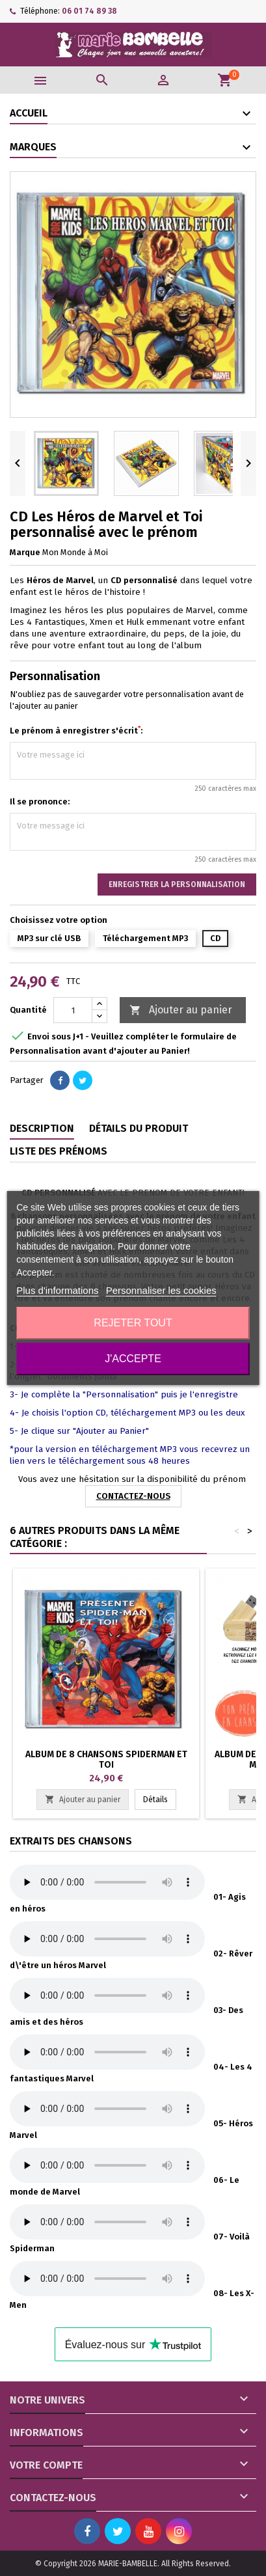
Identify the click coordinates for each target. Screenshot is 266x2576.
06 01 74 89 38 (89, 11)
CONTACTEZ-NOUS (133, 1496)
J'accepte (133, 1358)
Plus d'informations (57, 1290)
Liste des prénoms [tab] (58, 1151)
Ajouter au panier (180, 1010)
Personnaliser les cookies (161, 1290)
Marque (25, 552)
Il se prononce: (40, 801)
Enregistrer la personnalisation (177, 884)
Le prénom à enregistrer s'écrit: (76, 730)
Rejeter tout (133, 1322)
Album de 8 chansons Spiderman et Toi (106, 1759)
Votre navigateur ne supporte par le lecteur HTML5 (107, 1882)
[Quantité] (72, 1010)
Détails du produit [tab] (138, 1128)
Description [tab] (42, 1128)
